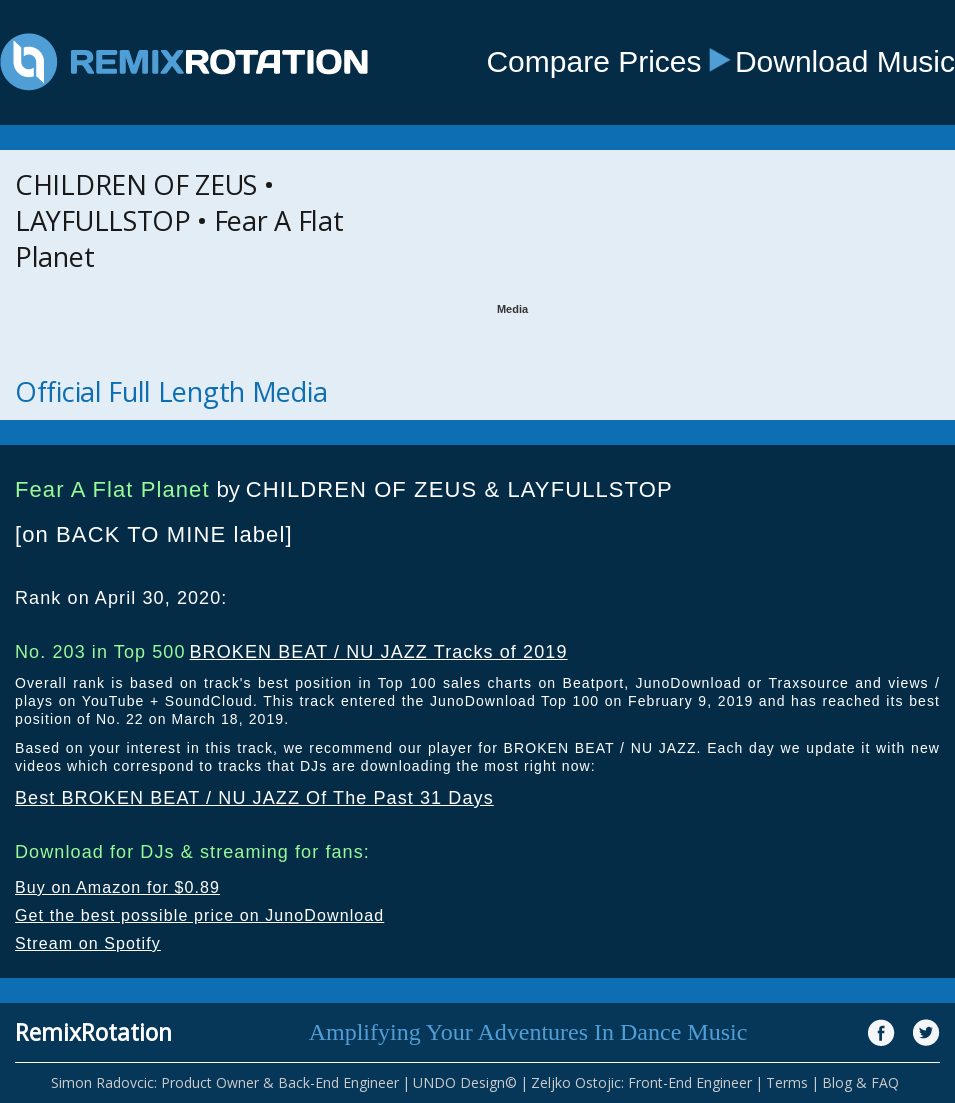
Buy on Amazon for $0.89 (117, 887)
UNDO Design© (465, 1082)
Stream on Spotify (88, 943)
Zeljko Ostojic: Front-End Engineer (641, 1082)
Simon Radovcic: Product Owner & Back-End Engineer (225, 1082)
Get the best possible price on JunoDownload (199, 915)
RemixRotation (93, 1032)
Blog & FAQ (860, 1082)
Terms (787, 1082)
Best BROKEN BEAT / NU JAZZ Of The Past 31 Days (254, 798)
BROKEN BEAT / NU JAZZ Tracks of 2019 (378, 652)
